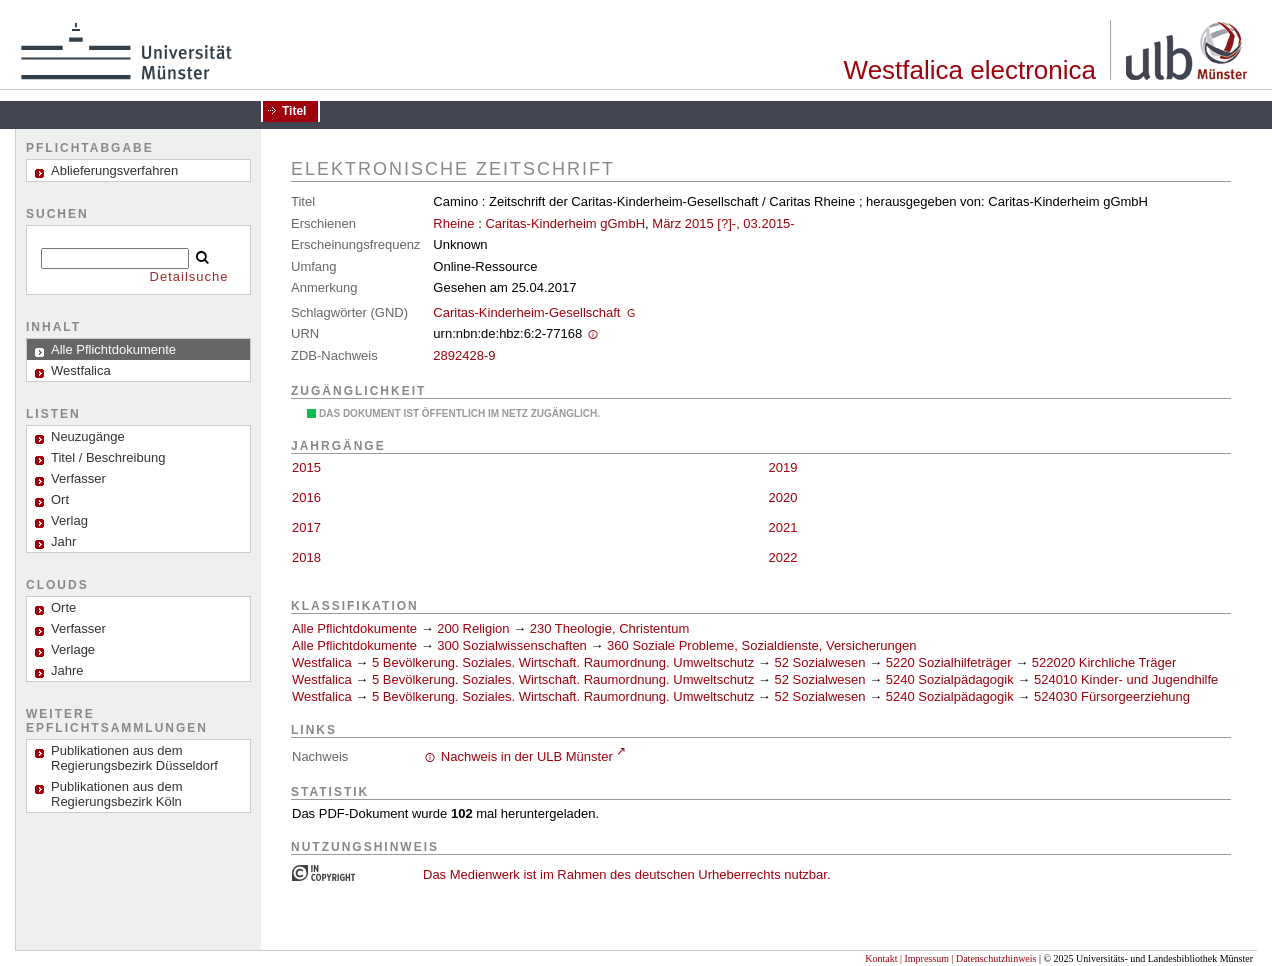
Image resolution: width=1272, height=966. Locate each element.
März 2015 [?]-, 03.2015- (723, 223)
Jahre (67, 670)
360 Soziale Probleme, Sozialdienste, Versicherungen (761, 645)
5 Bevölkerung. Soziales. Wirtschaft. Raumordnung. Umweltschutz (563, 662)
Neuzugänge (88, 436)
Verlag (69, 520)
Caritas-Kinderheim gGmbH (565, 223)
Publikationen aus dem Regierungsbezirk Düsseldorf (134, 758)
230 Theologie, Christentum (609, 628)
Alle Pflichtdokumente (356, 628)
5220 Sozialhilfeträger (949, 662)
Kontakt (881, 958)
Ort (60, 499)
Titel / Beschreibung (108, 457)
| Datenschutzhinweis (993, 958)
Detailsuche (189, 276)
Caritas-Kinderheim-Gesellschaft (526, 312)
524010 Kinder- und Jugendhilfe (1126, 679)
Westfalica (322, 662)
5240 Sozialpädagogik (950, 679)
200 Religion (473, 628)
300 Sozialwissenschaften (512, 645)
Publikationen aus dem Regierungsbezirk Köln (117, 794)
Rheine (453, 223)
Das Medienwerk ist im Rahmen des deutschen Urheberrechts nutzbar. (627, 874)
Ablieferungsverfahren (114, 170)
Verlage (73, 649)
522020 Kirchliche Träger (1104, 662)
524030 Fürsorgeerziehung (1112, 696)
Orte (63, 607)
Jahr (63, 541)
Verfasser (78, 478)
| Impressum (924, 958)
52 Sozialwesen (819, 662)
